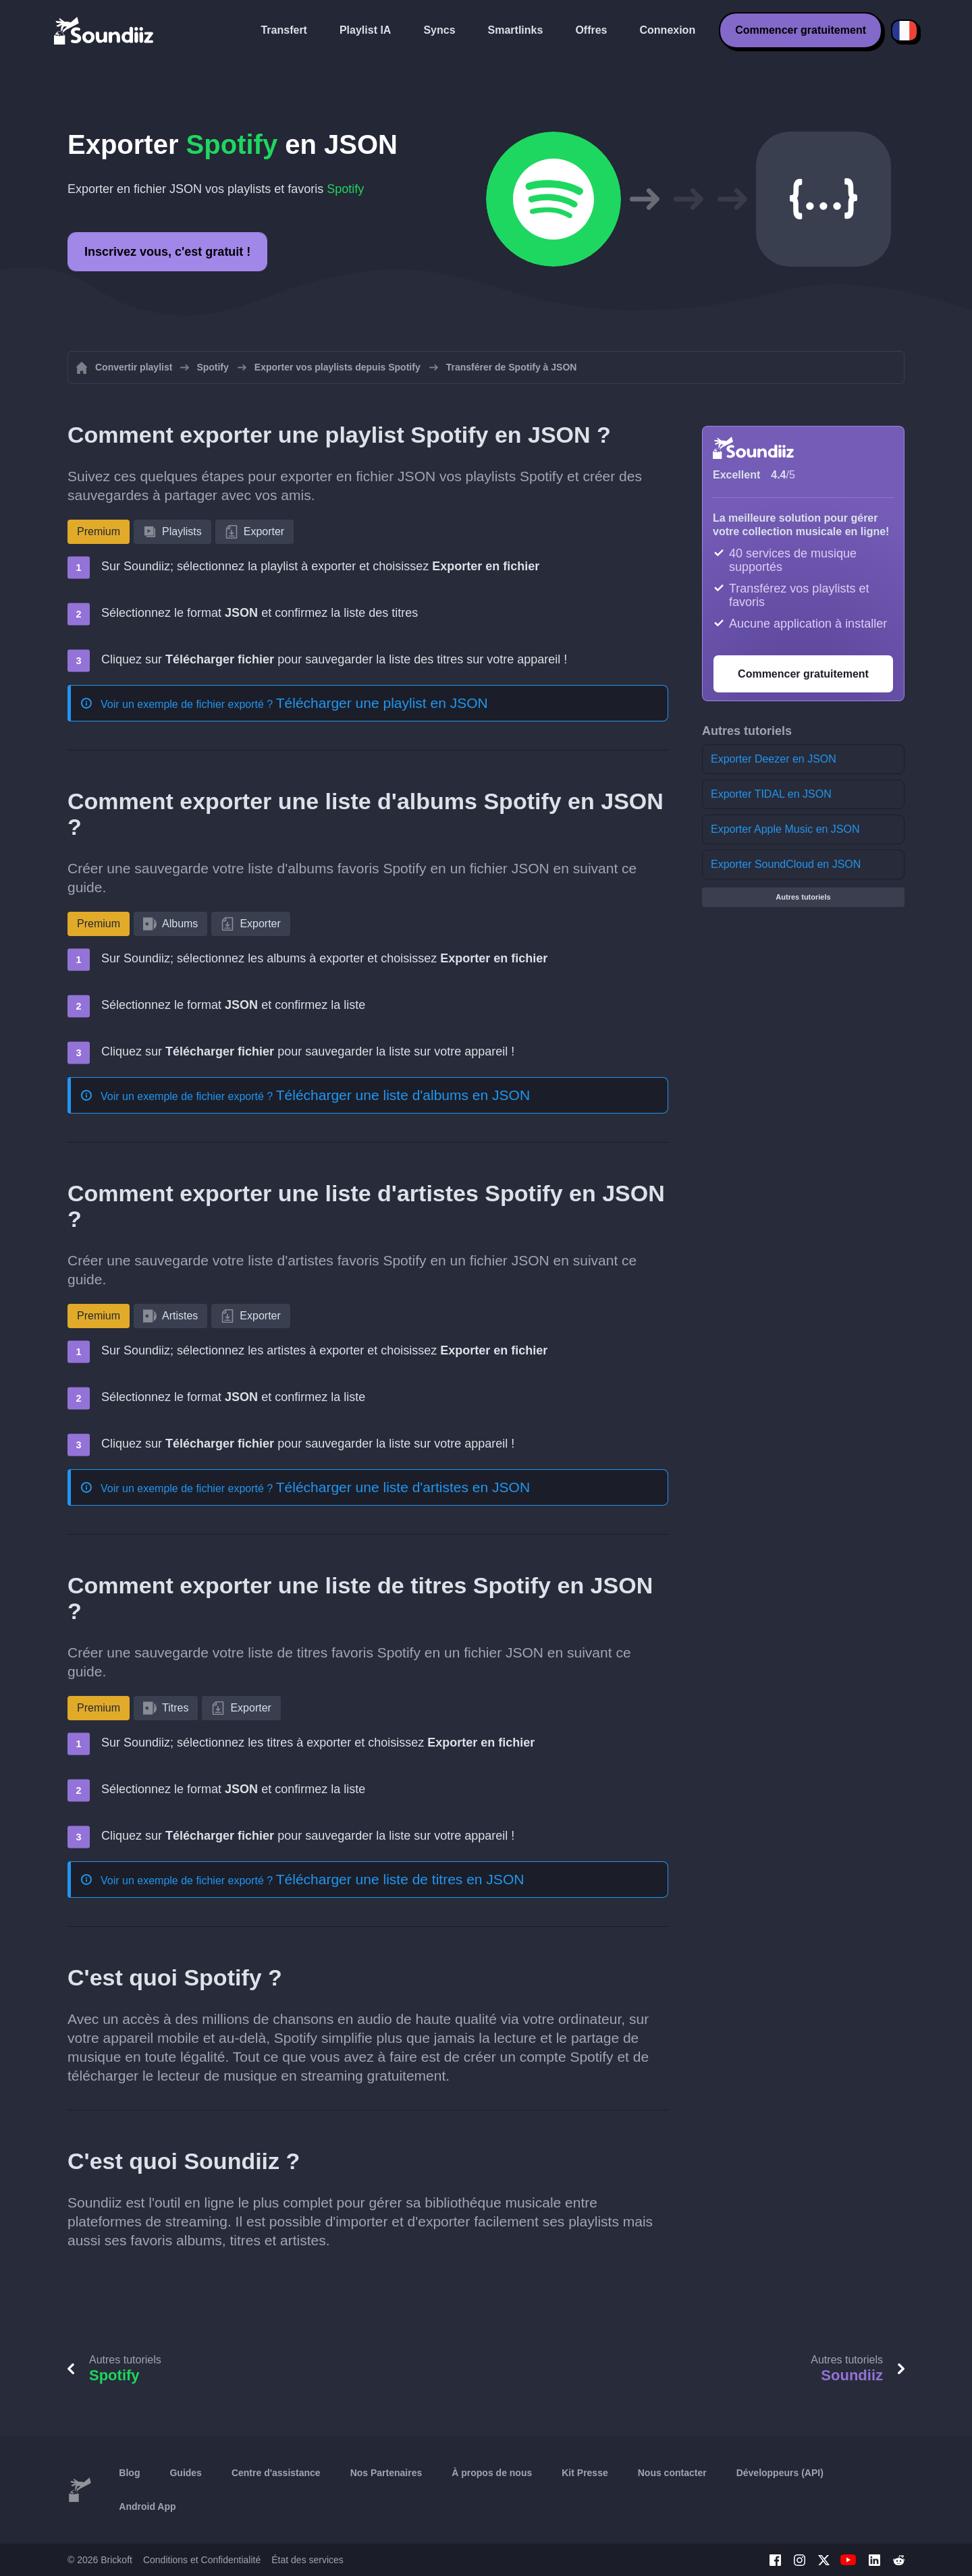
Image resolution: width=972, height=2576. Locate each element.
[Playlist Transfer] (104, 30)
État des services (307, 2559)
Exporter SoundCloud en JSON (786, 864)
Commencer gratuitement (800, 30)
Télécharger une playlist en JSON (382, 703)
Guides (185, 2472)
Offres (591, 30)
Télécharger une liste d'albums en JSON (403, 1095)
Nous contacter (672, 2472)
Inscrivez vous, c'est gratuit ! (167, 251)
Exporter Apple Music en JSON (785, 829)
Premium (98, 531)
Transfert (283, 30)
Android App (147, 2506)
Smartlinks (515, 30)
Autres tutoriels (803, 897)
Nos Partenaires (386, 2472)
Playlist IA (365, 30)
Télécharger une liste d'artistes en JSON (403, 1487)
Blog (129, 2472)
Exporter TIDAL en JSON (771, 794)
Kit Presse (585, 2472)
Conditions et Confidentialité (202, 2559)
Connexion (668, 30)
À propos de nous (492, 2472)
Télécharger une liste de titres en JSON (400, 1879)
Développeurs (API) (780, 2472)
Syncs (439, 30)
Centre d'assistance (276, 2472)
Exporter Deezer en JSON (773, 759)
